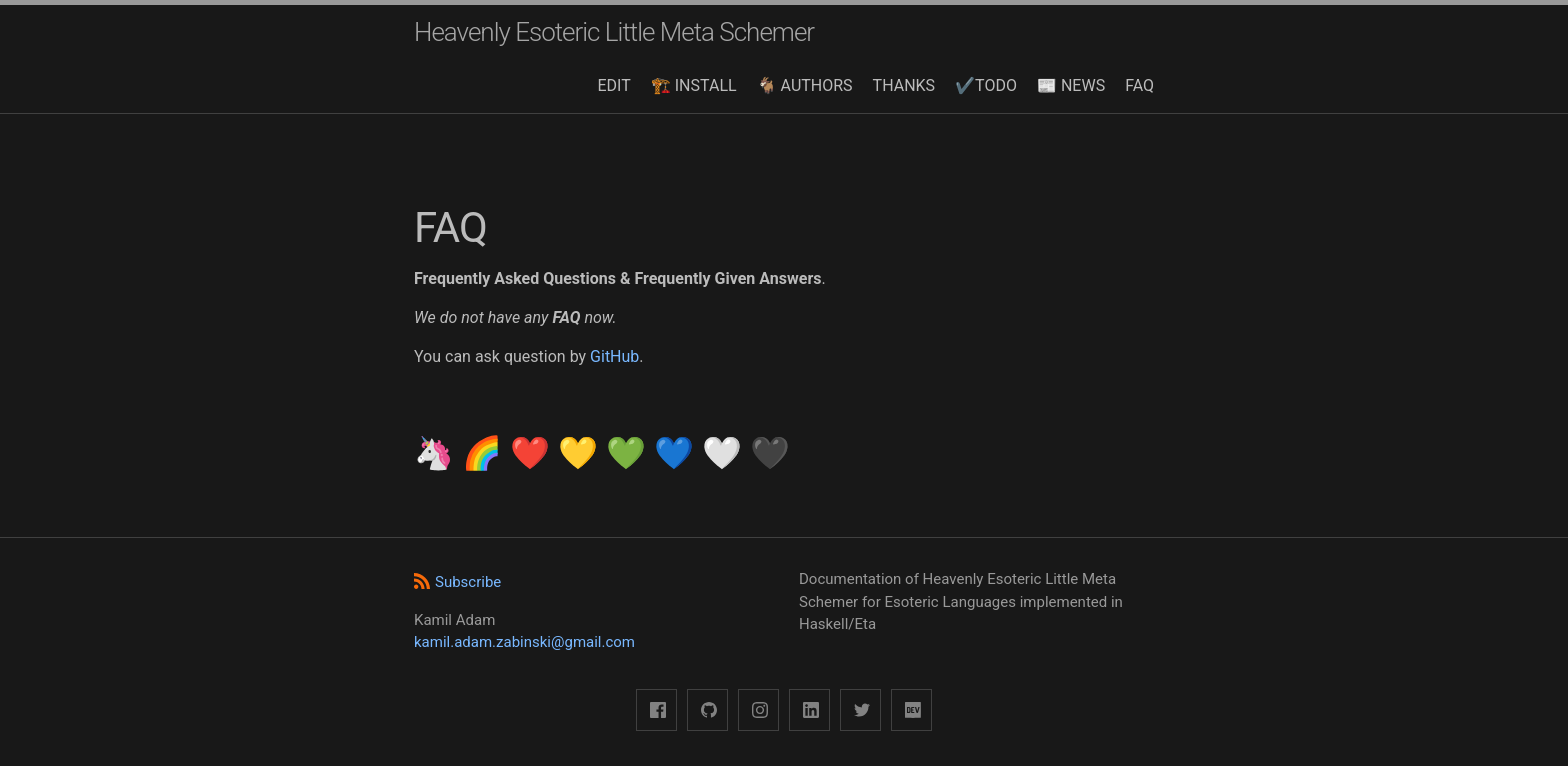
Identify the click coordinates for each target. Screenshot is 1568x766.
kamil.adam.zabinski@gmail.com (524, 642)
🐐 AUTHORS (805, 85)
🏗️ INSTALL (694, 85)
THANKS (904, 85)
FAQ (1139, 85)
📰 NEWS (1071, 85)
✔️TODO (986, 85)
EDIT (614, 85)
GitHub (614, 356)
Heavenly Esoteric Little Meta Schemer (614, 32)
